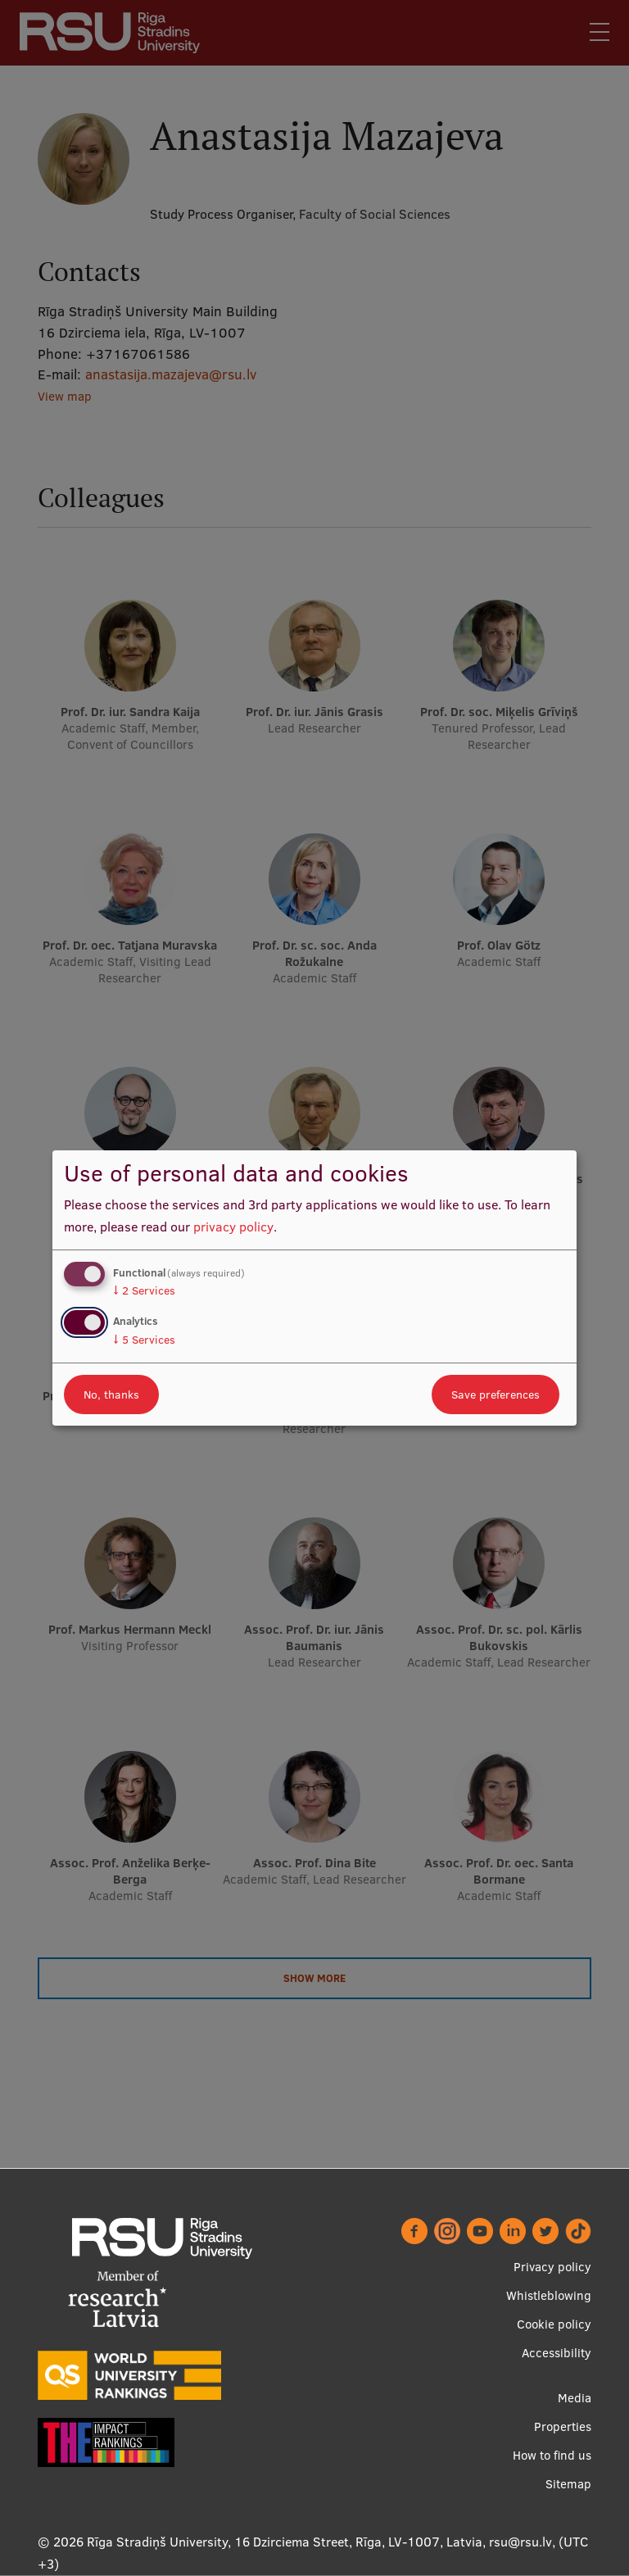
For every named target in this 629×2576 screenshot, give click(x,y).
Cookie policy (554, 2324)
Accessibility (556, 2352)
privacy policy (233, 1227)
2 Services (144, 1290)
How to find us (552, 2455)
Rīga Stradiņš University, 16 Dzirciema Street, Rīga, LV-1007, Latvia (284, 2542)
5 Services (144, 1339)
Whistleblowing (548, 2295)
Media (574, 2397)
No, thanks (111, 1394)
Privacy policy (552, 2266)
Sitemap (568, 2483)
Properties (562, 2426)
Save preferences (495, 1394)
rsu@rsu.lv (520, 2542)
